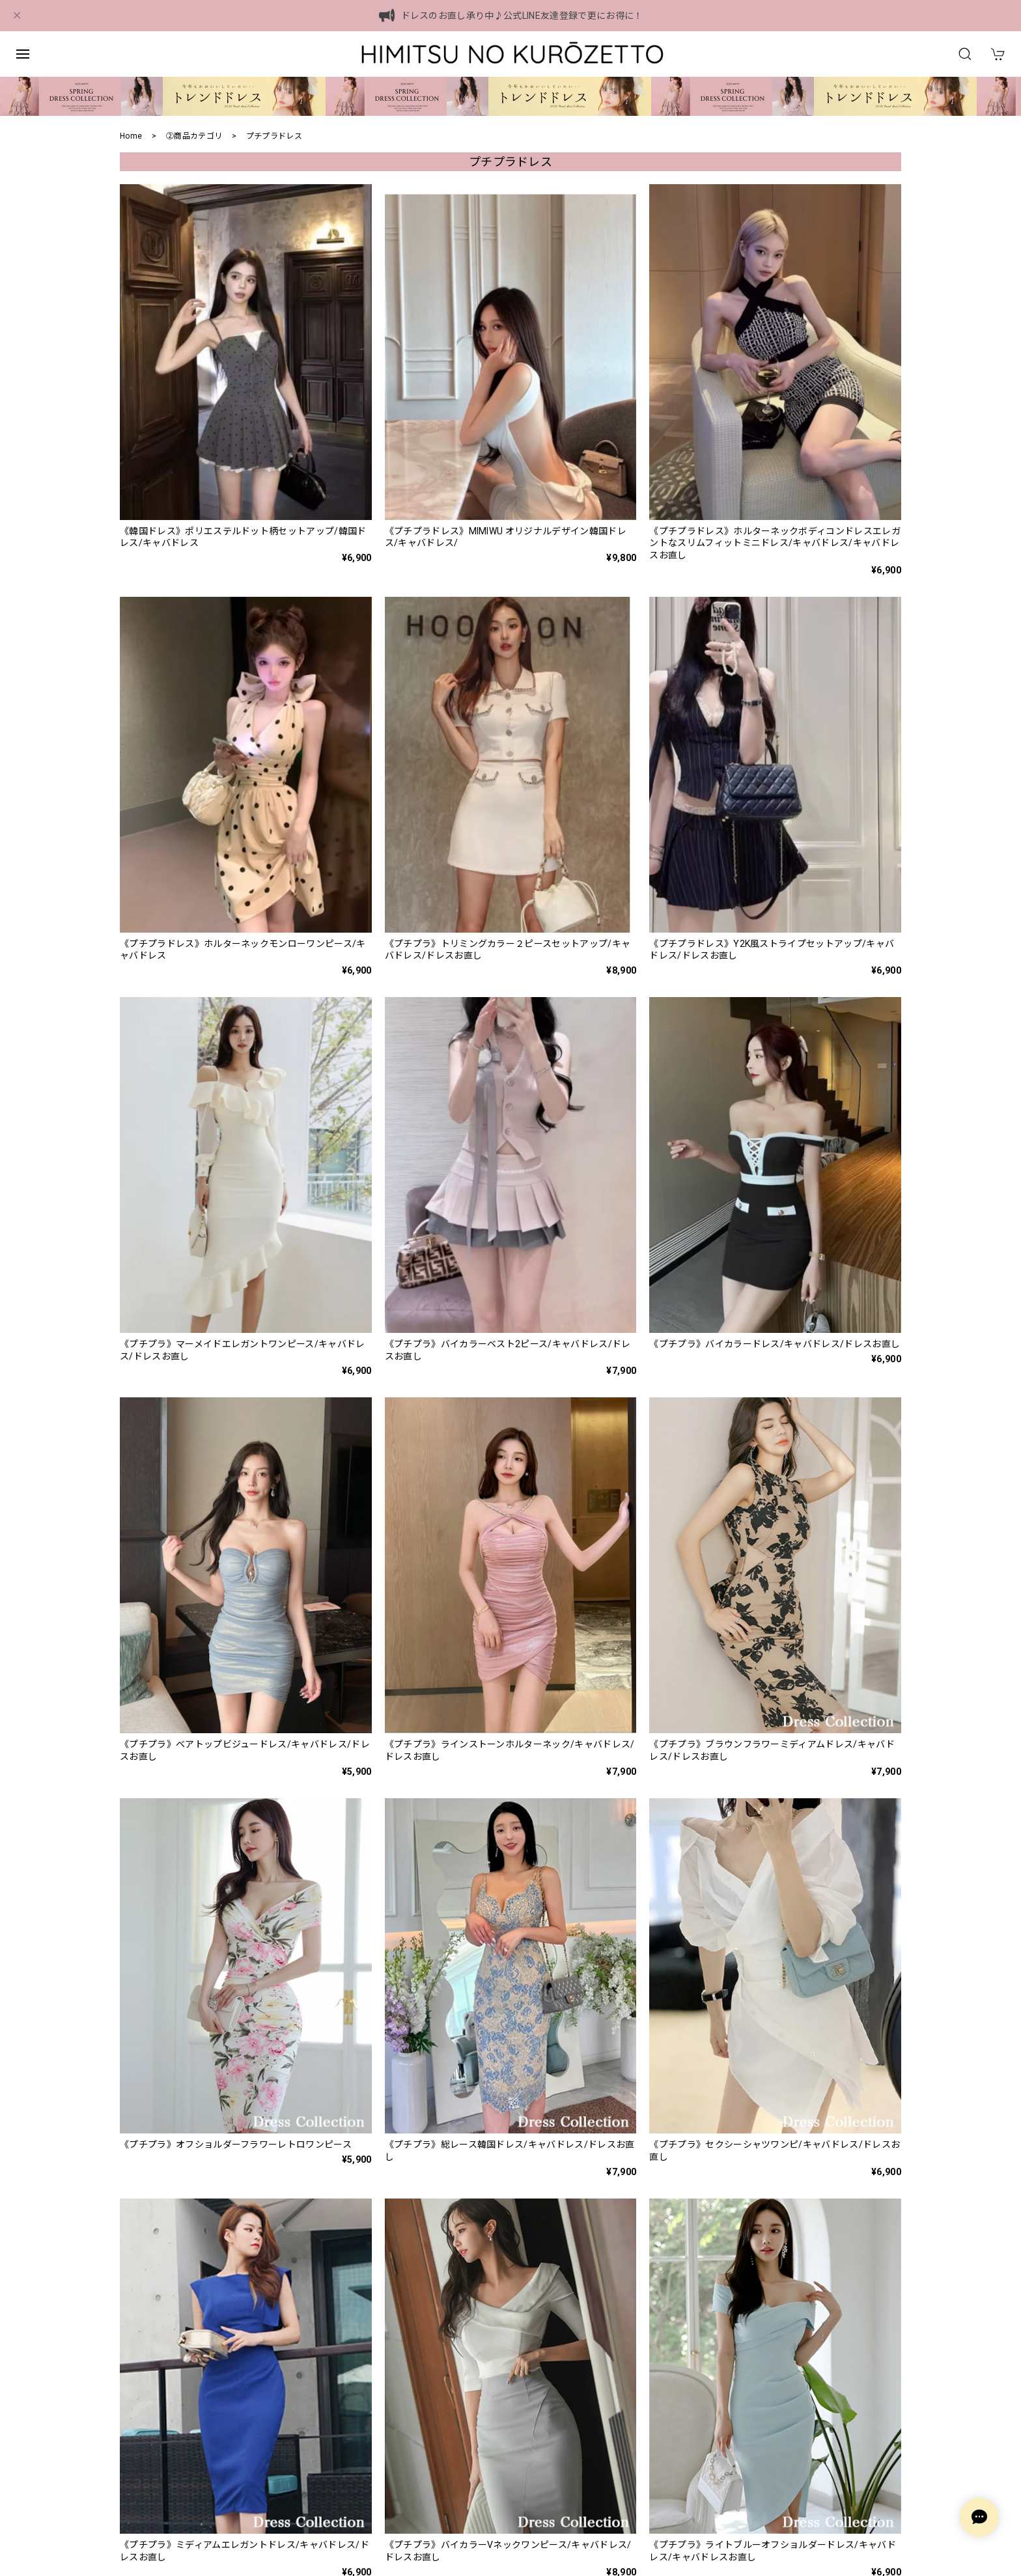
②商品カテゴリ (194, 136)
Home (131, 136)
